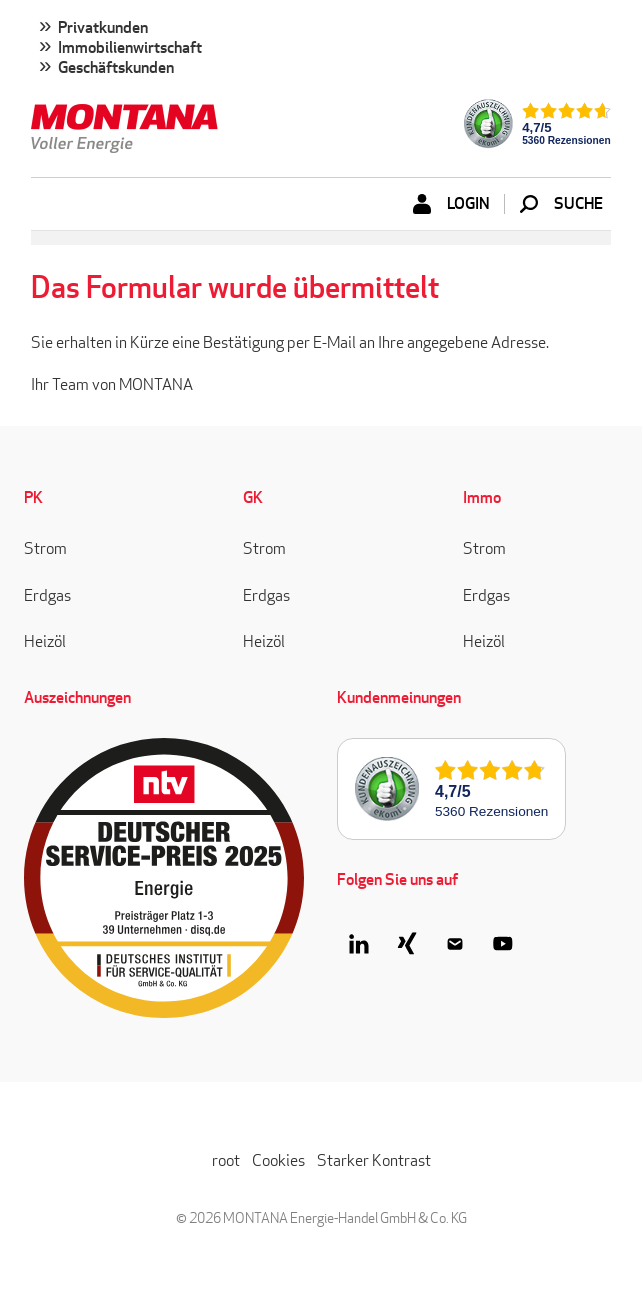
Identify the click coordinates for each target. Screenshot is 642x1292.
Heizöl (45, 641)
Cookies (278, 1160)
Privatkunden (103, 28)
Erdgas (47, 595)
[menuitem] (321, 50)
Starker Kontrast (374, 1160)
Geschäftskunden (116, 68)
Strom (45, 548)
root (226, 1160)
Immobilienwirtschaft (130, 48)
